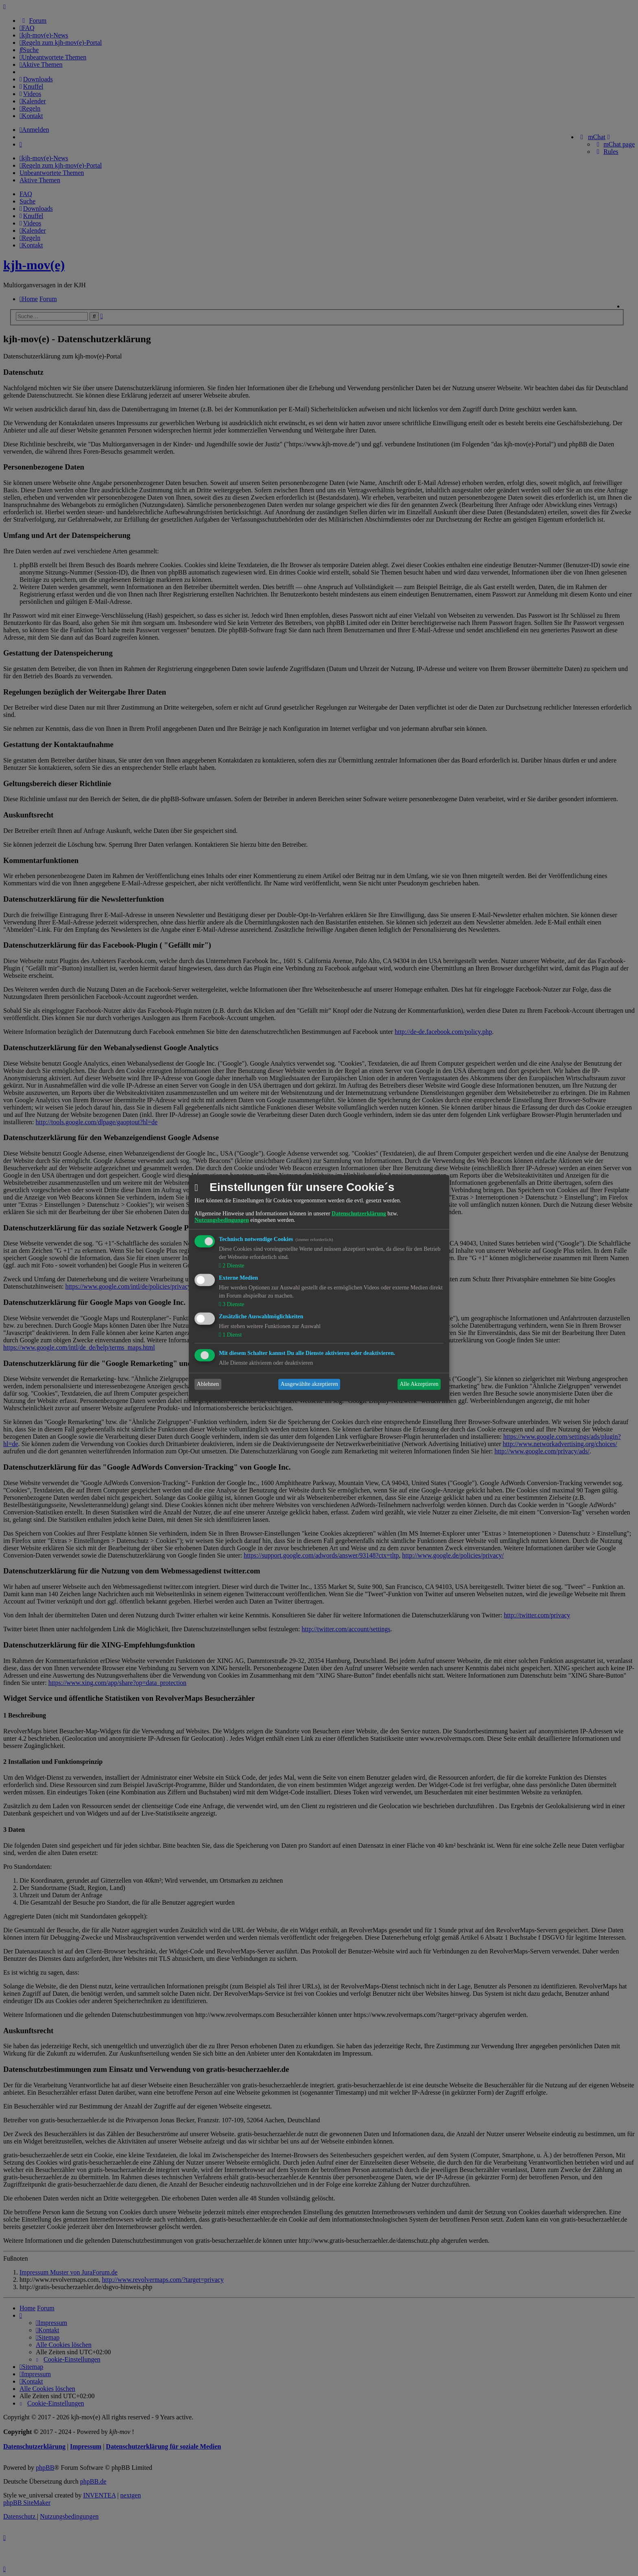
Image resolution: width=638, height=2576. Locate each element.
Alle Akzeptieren (419, 1384)
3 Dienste (232, 1304)
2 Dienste (232, 1266)
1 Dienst (231, 1335)
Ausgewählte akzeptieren (309, 1384)
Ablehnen (208, 1384)
